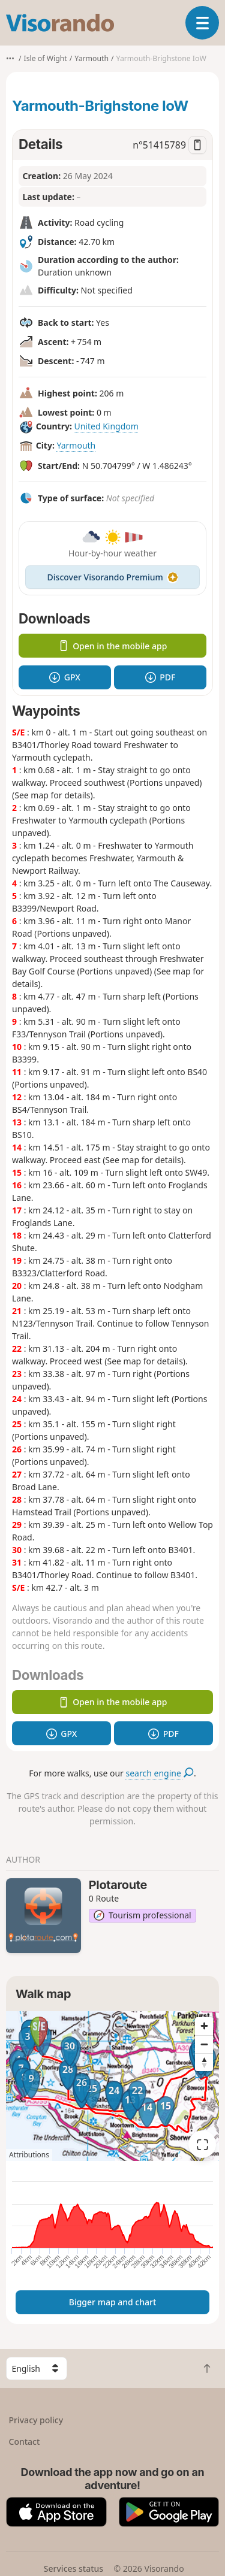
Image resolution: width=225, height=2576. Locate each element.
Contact (24, 2441)
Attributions (29, 2155)
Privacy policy (36, 2420)
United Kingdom (106, 426)
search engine (160, 1773)
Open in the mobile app (112, 646)
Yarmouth (75, 445)
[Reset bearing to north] (204, 2062)
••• (10, 58)
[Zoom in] (204, 2026)
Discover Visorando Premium (112, 577)
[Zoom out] (204, 2044)
